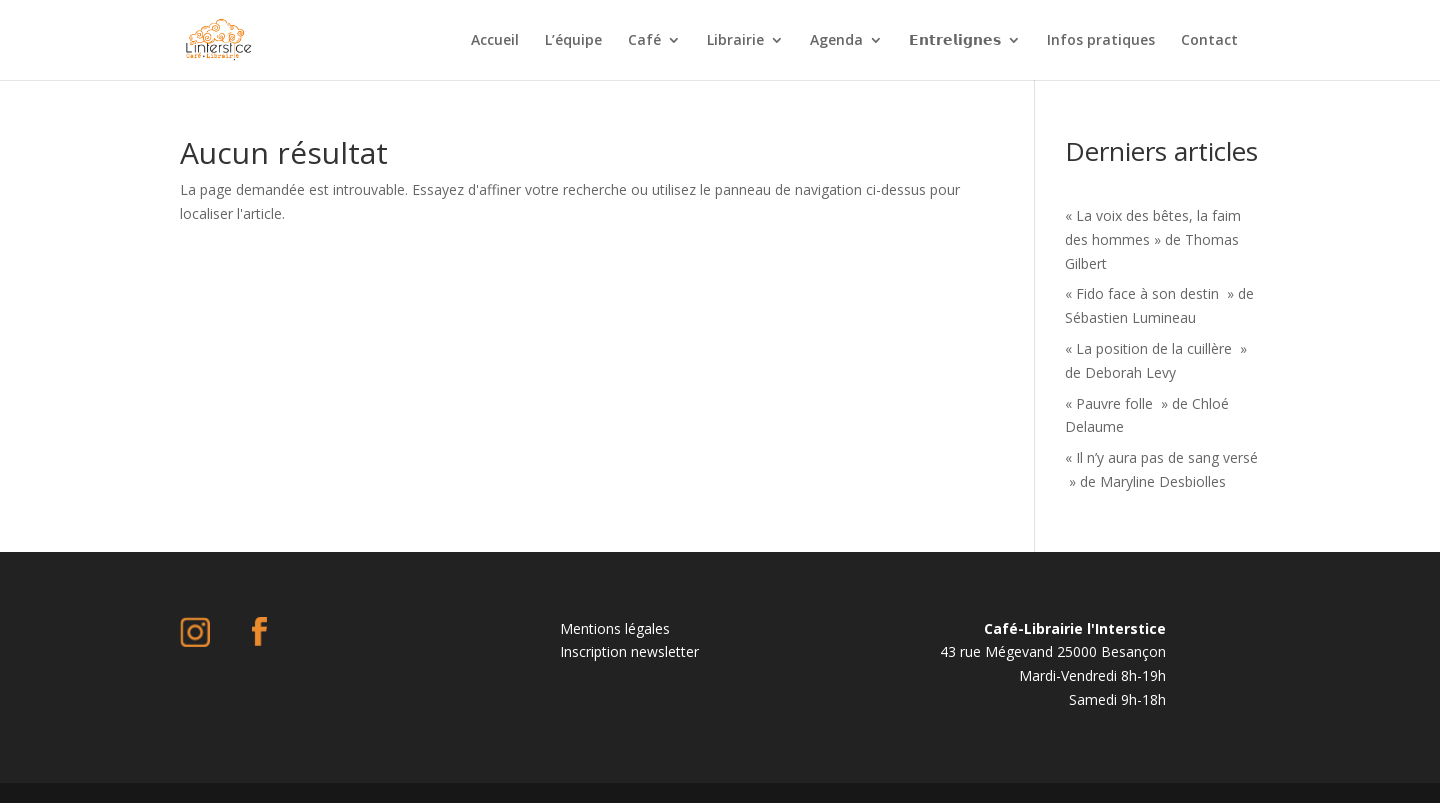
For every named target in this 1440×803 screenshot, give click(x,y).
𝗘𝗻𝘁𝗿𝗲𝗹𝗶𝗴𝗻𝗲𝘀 (955, 41)
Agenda (836, 41)
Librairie (735, 41)
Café (644, 41)
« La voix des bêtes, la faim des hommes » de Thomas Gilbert (1153, 239)
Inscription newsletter (629, 651)
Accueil (495, 41)
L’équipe (573, 41)
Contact (1209, 41)
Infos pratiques (1101, 41)
